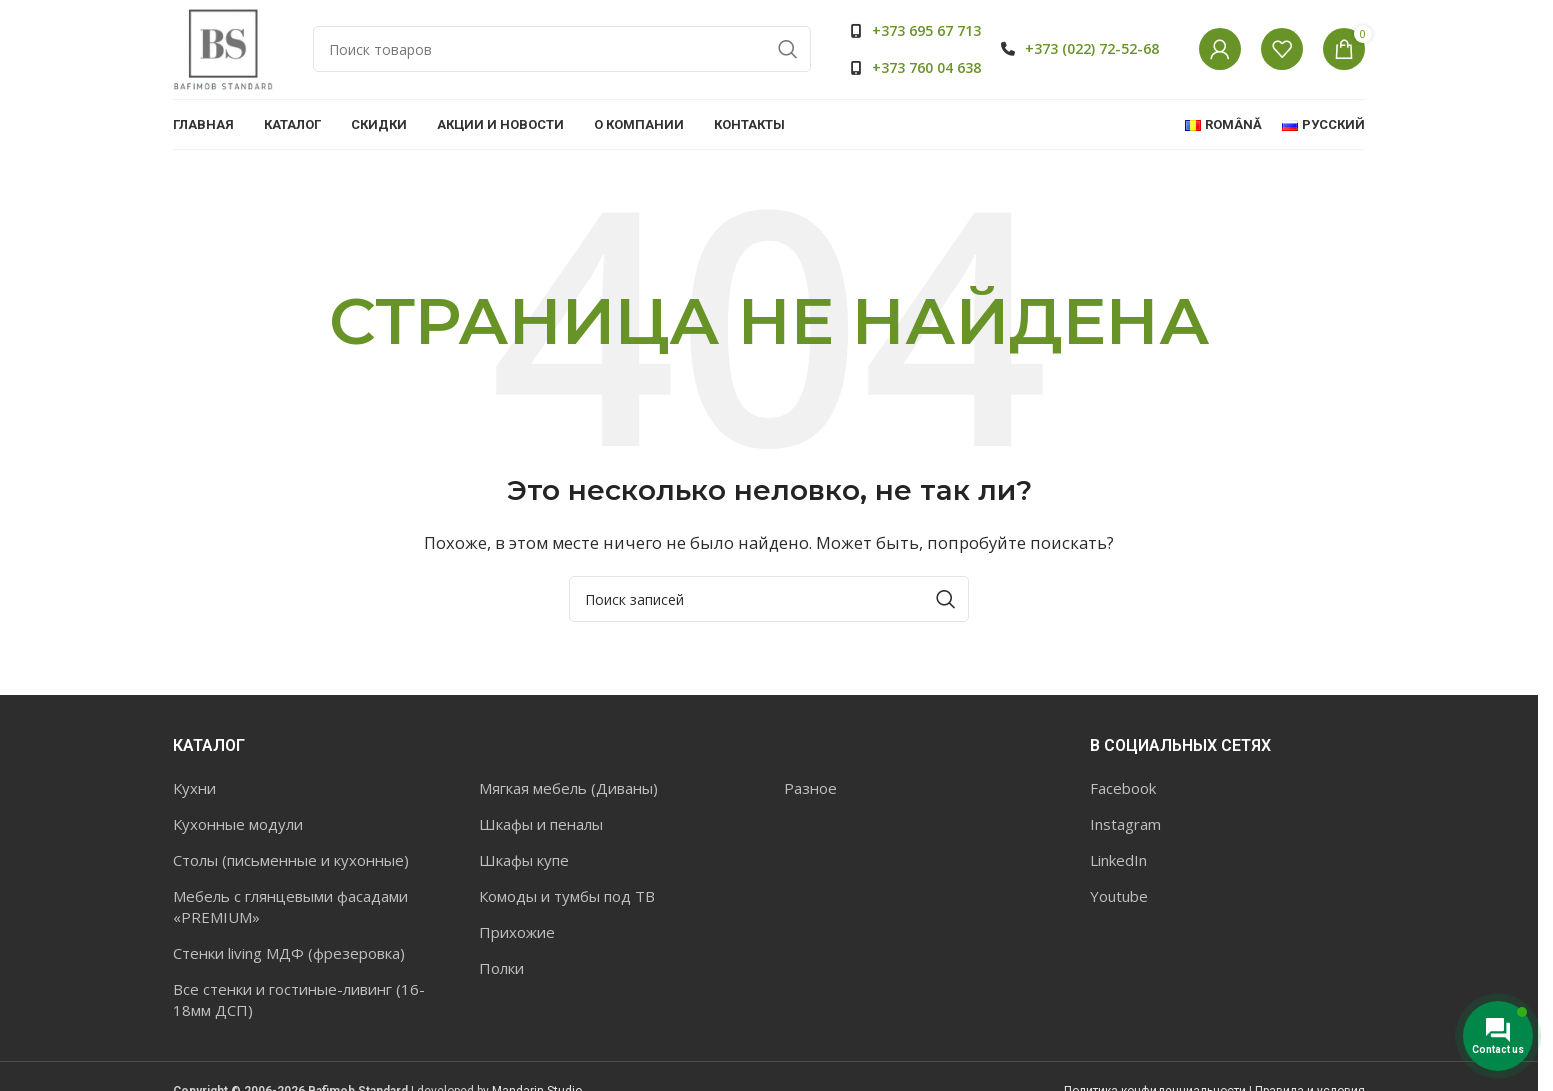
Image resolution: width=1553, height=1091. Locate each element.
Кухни (194, 788)
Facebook (1123, 788)
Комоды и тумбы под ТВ (567, 896)
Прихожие (517, 932)
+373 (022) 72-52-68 (1092, 48)
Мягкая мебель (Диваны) (568, 788)
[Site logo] (223, 48)
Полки (501, 968)
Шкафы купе (524, 860)
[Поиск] (562, 50)
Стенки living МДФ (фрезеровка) (289, 953)
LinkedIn (1118, 860)
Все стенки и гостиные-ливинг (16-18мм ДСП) (299, 999)
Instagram (1125, 824)
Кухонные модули (238, 824)
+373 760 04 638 (926, 67)
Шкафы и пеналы (541, 824)
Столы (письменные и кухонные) (291, 860)
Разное (810, 788)
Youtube (1119, 896)
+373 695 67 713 (926, 30)
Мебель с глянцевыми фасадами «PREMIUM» (290, 906)
